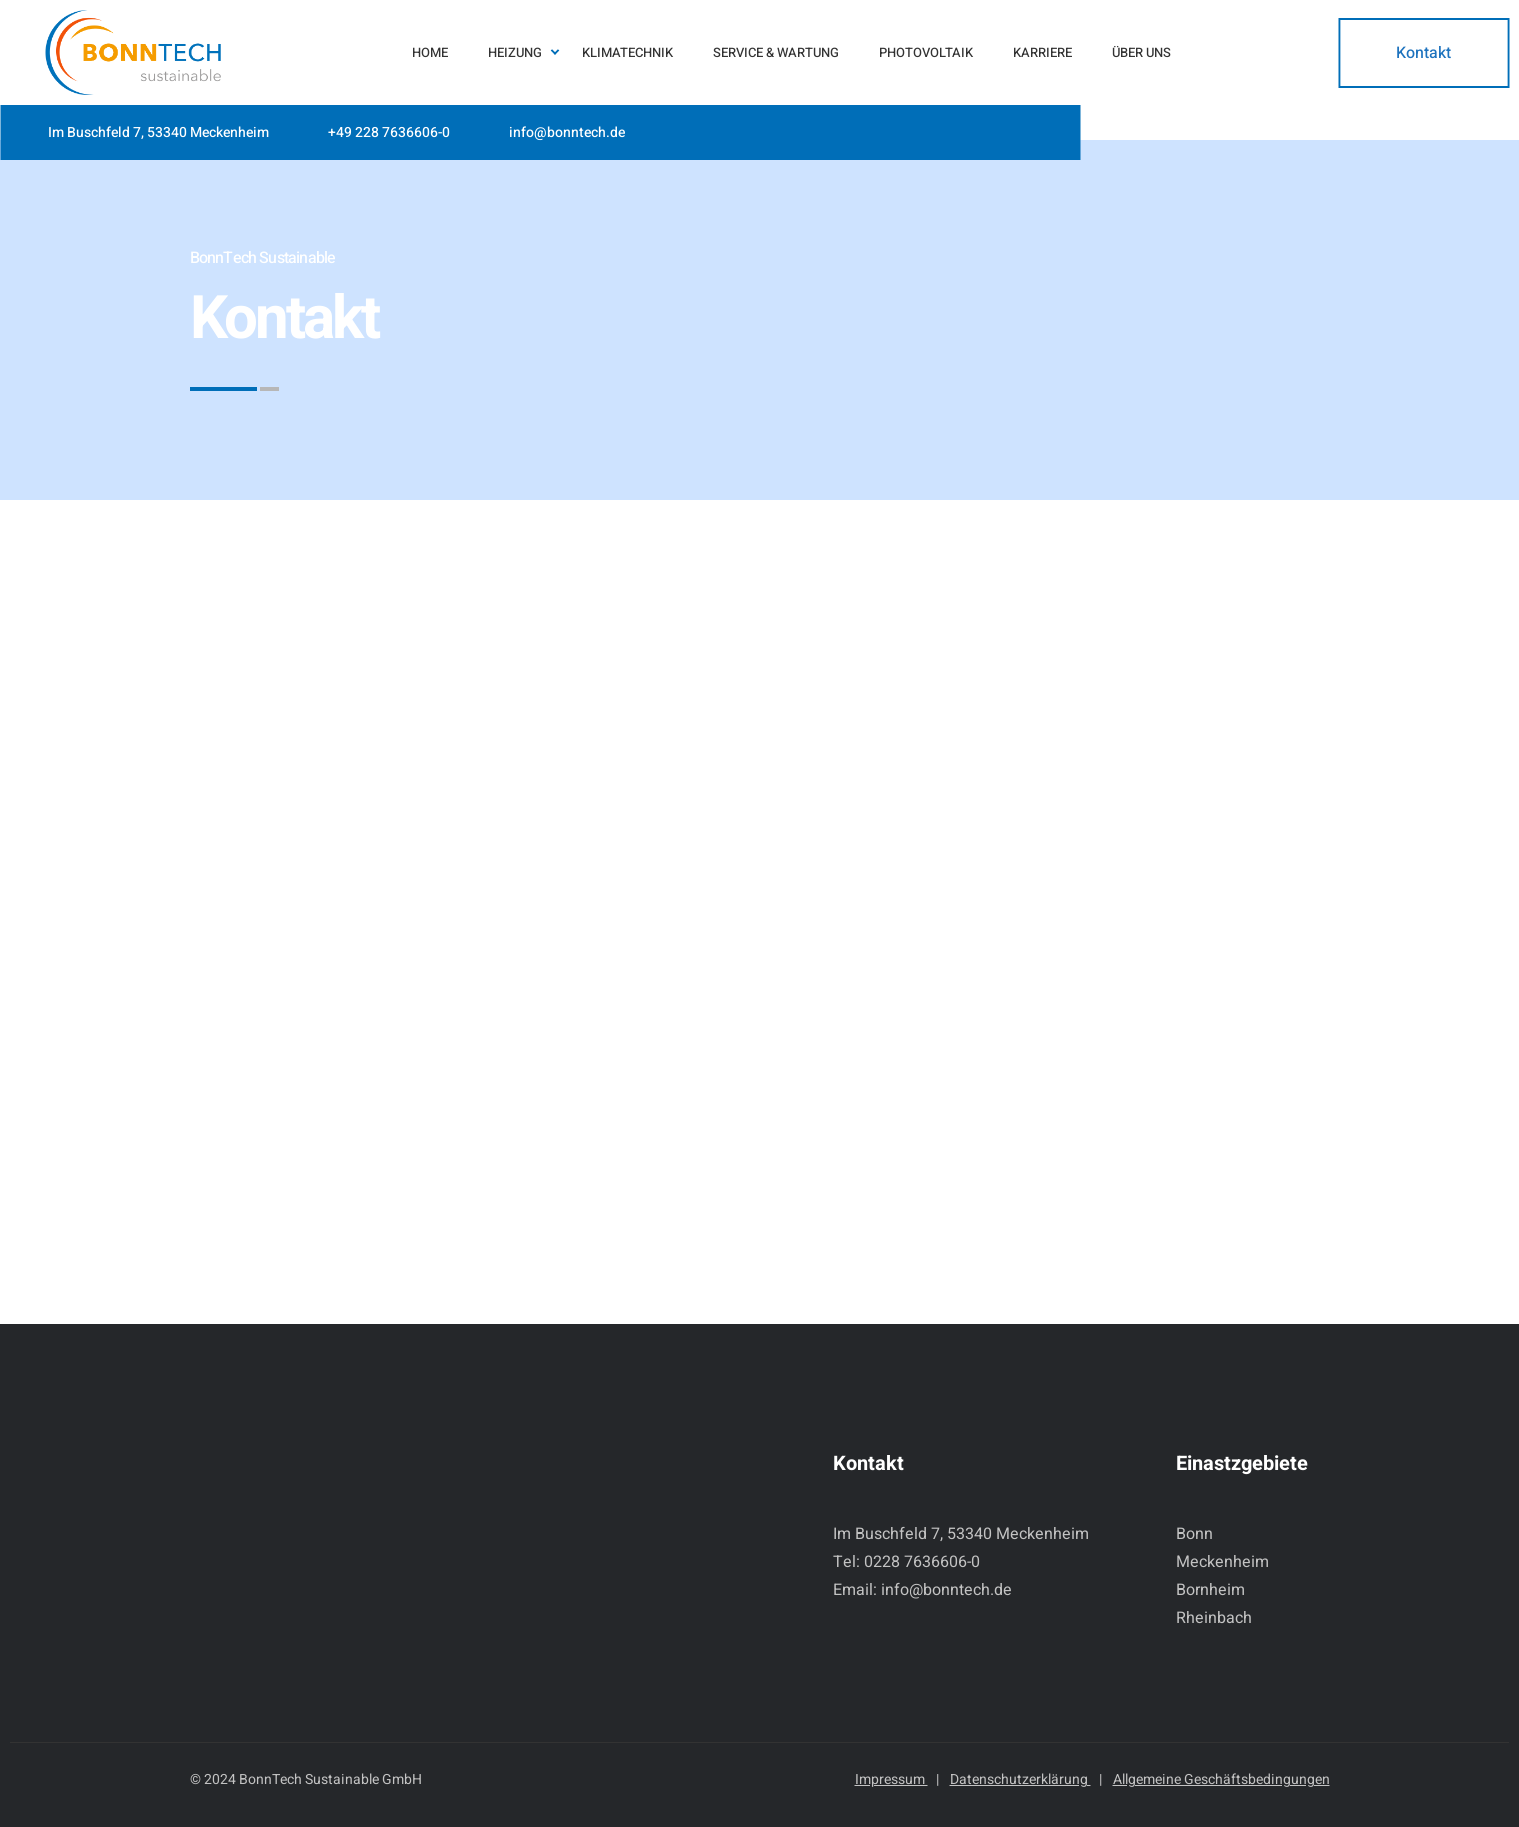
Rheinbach (1214, 1618)
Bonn (1194, 1534)
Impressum (897, 1779)
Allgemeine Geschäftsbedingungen (1221, 1779)
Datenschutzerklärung (1026, 1779)
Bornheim (1210, 1590)
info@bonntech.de (567, 132)
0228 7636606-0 (922, 1562)
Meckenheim (1222, 1562)
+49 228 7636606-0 (389, 132)
